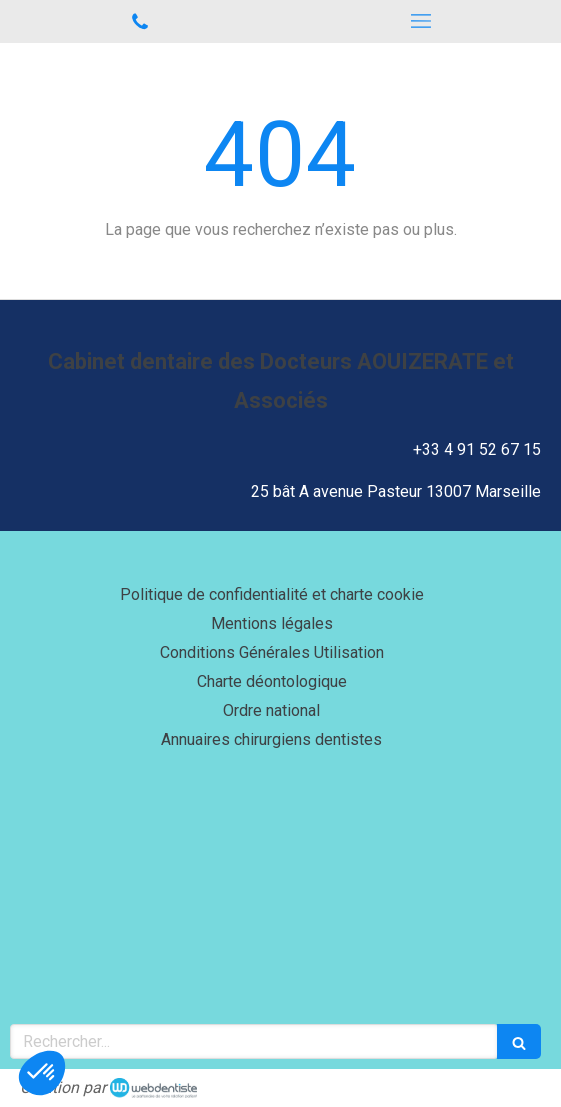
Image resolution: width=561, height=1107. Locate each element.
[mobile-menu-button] (421, 21)
